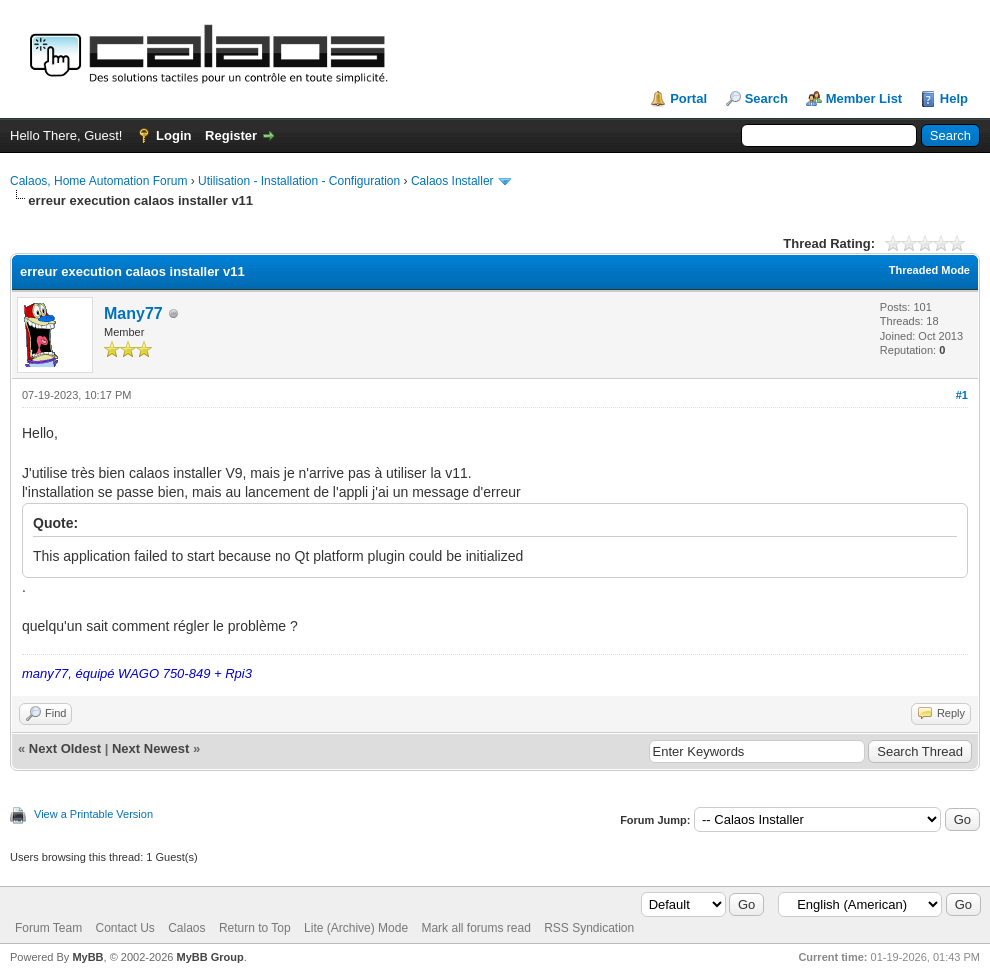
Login (173, 135)
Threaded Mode (929, 270)
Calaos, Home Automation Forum (98, 181)
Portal (688, 98)
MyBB (87, 957)
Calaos (186, 928)
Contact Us (124, 928)
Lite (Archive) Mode (356, 928)
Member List (864, 98)
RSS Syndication (589, 928)
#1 (962, 395)
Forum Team (48, 928)
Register (231, 135)
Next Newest (150, 748)
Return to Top (255, 928)
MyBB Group (209, 957)
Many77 (133, 313)
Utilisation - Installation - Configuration (299, 181)
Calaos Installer (452, 181)
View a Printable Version (93, 814)
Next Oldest (65, 748)
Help (954, 98)
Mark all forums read (475, 928)
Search (766, 98)
